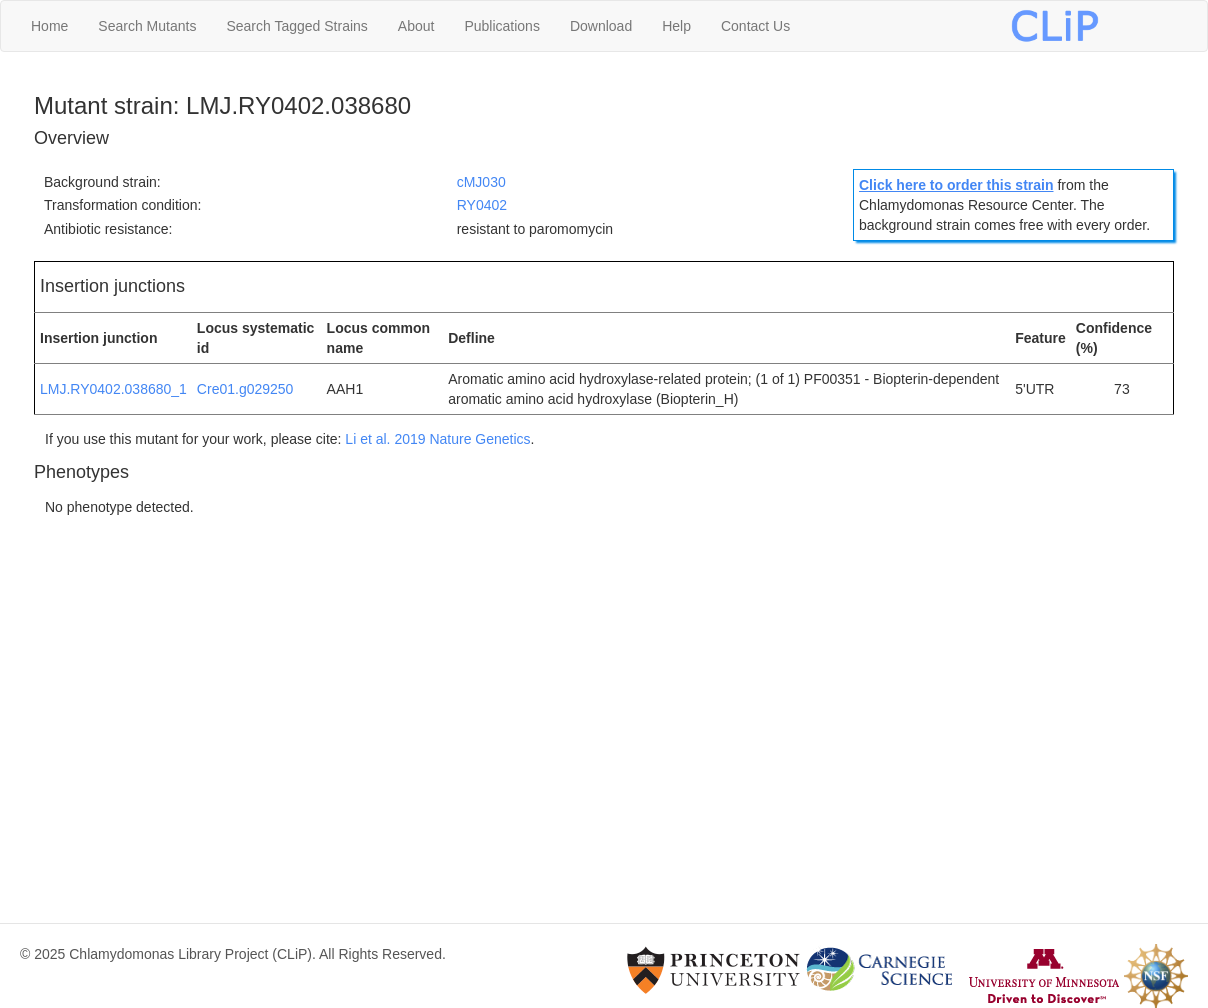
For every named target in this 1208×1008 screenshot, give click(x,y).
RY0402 (482, 205)
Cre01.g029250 (245, 389)
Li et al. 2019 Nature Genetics (437, 439)
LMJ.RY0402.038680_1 (113, 389)
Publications (502, 26)
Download (601, 26)
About (416, 26)
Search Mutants (147, 26)
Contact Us (755, 26)
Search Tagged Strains (296, 26)
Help (676, 26)
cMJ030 (481, 182)
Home (49, 26)
